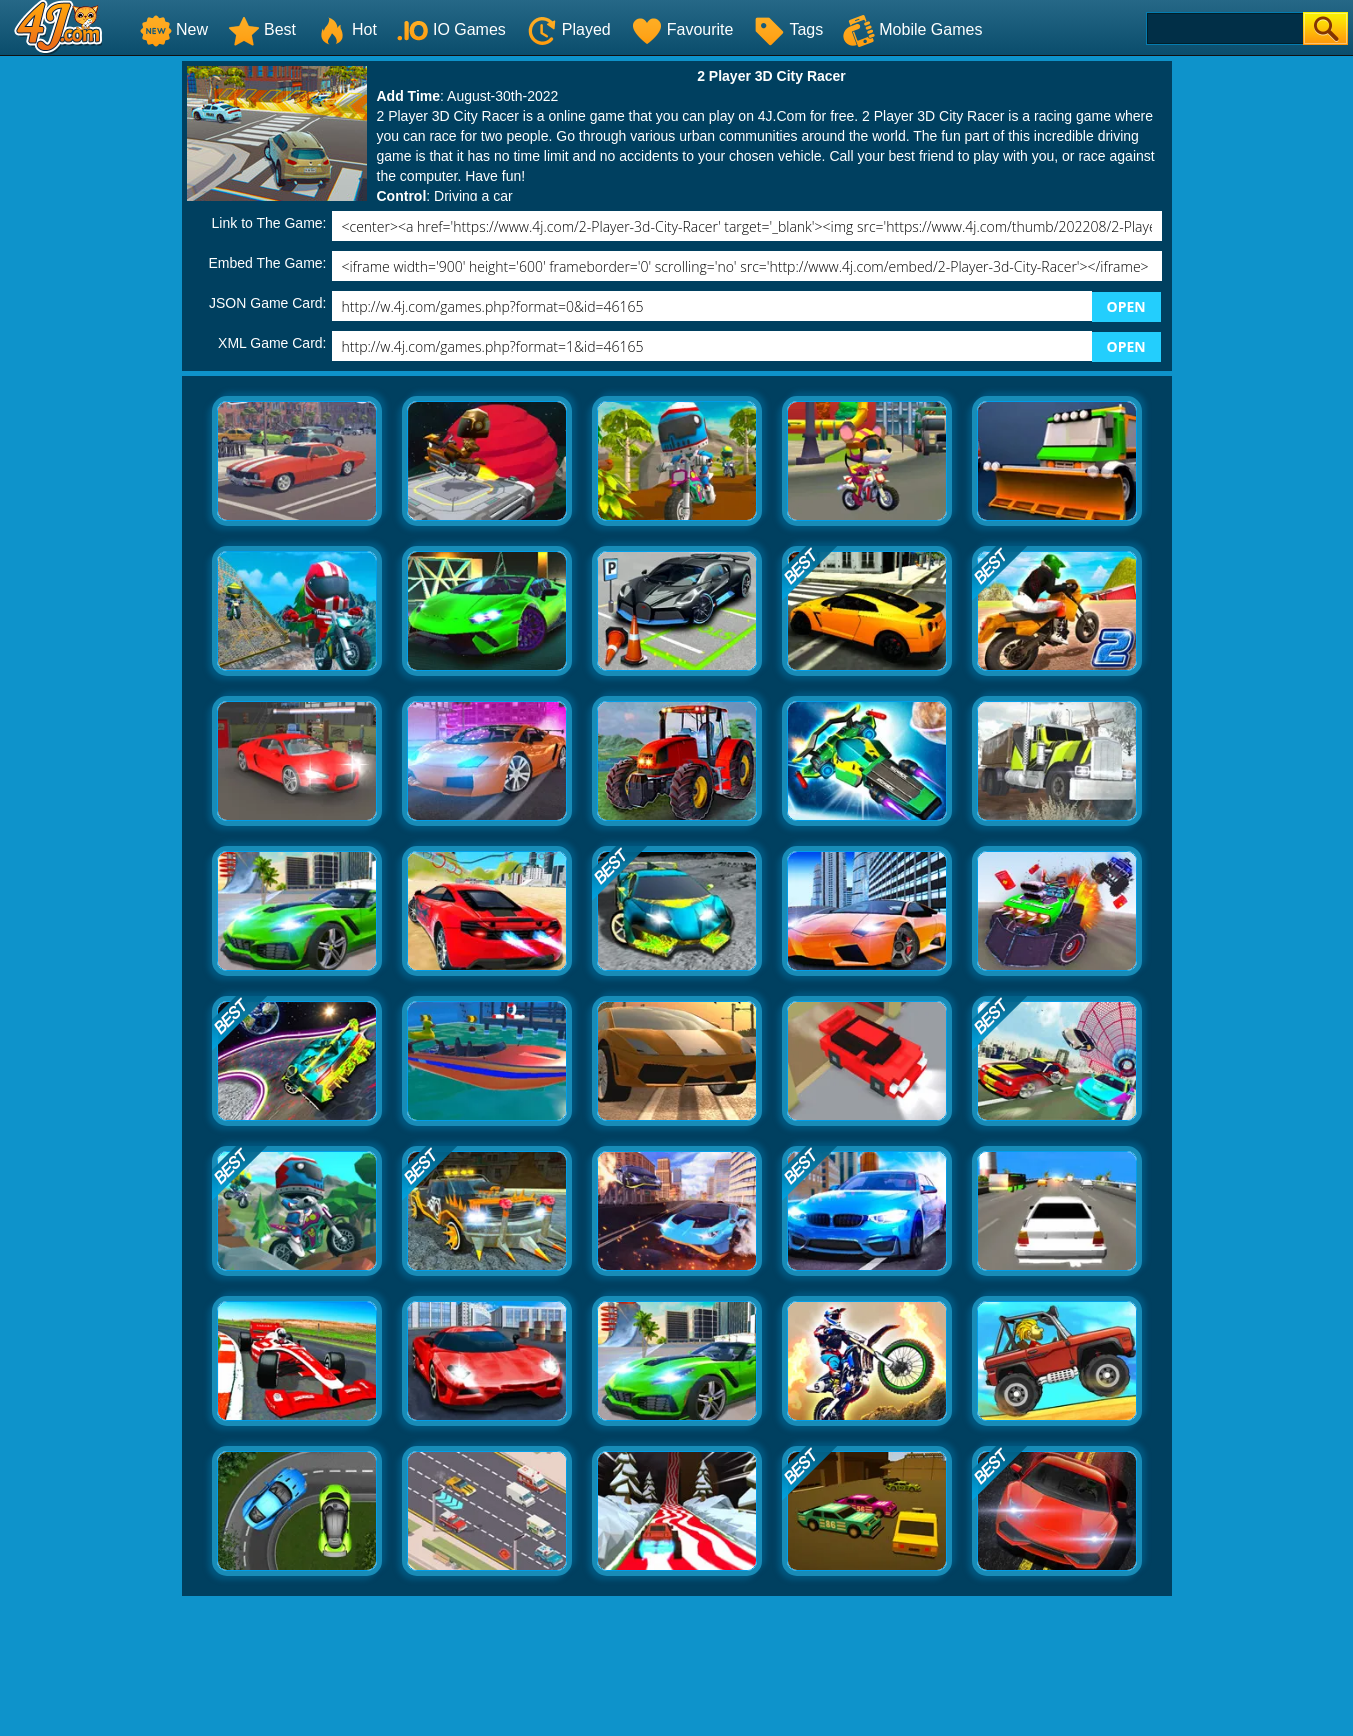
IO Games (451, 29)
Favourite (682, 29)
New (174, 29)
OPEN (1126, 306)
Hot (346, 29)
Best (262, 29)
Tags (788, 29)
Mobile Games (912, 29)
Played (568, 29)
